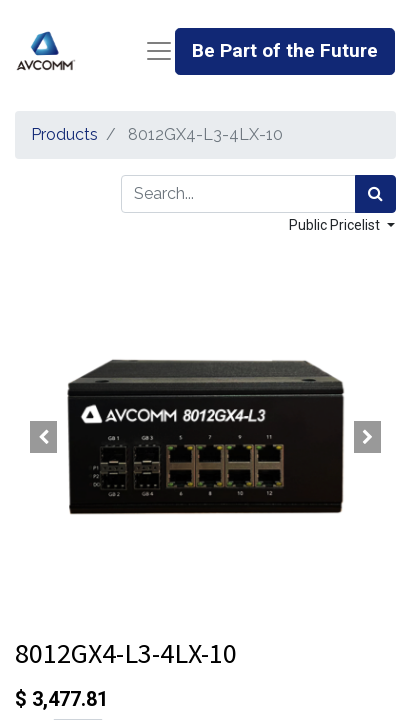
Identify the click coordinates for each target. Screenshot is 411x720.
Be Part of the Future (285, 50)
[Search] (375, 194)
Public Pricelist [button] (336, 225)
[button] (43, 437)
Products (64, 134)
